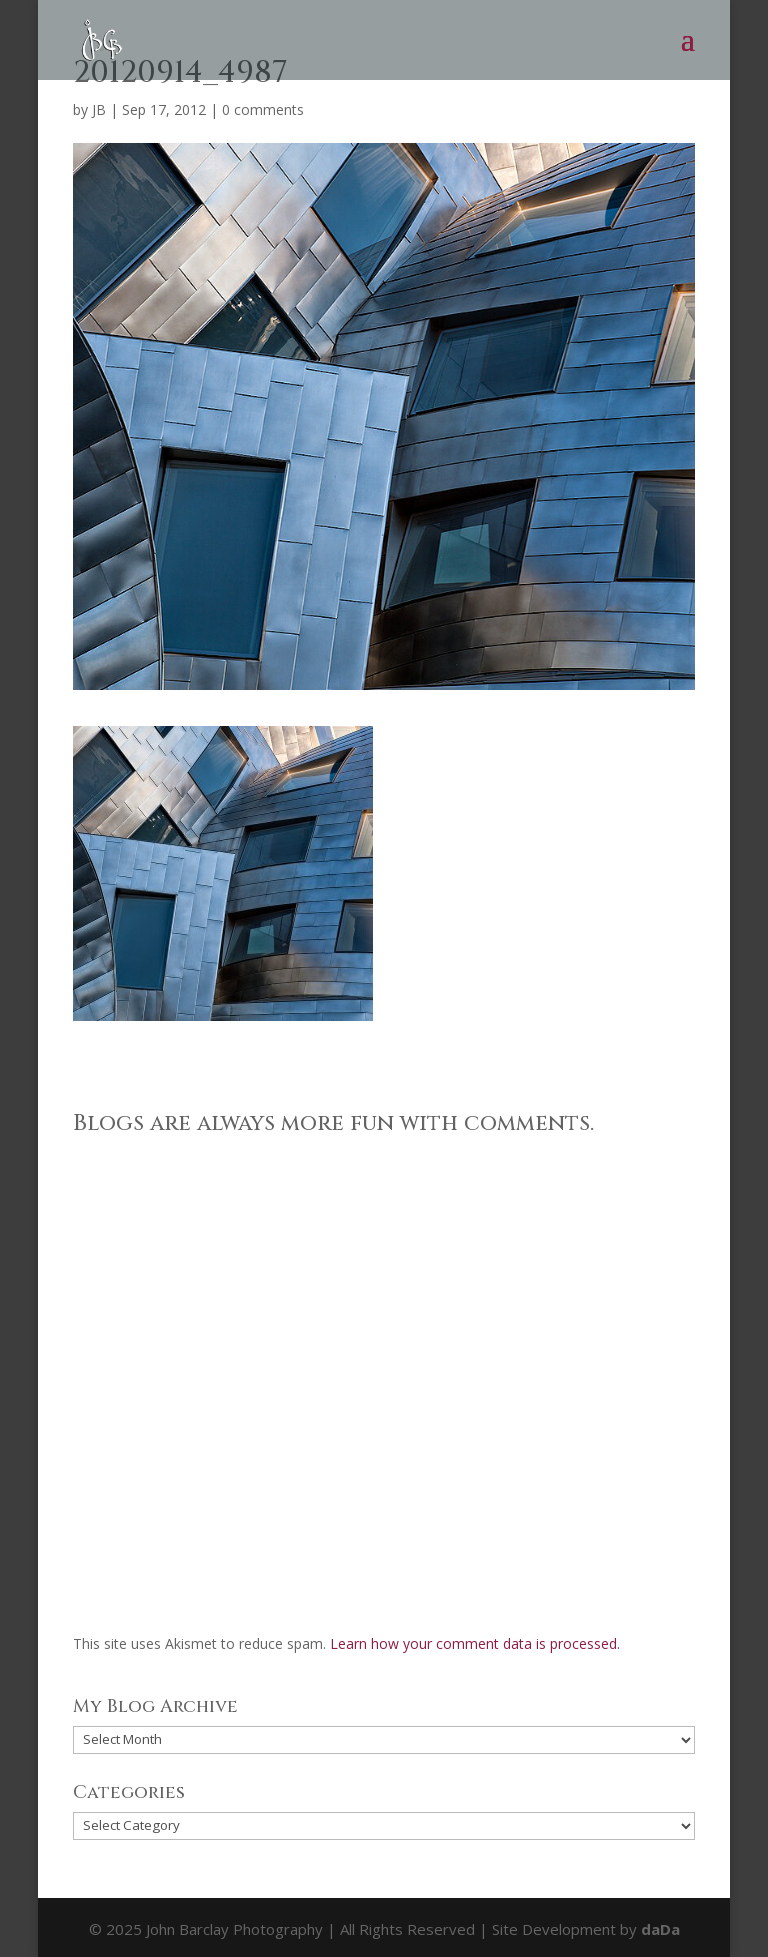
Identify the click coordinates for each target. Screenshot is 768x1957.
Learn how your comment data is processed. (475, 1643)
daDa (660, 1929)
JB (99, 109)
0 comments (263, 109)
